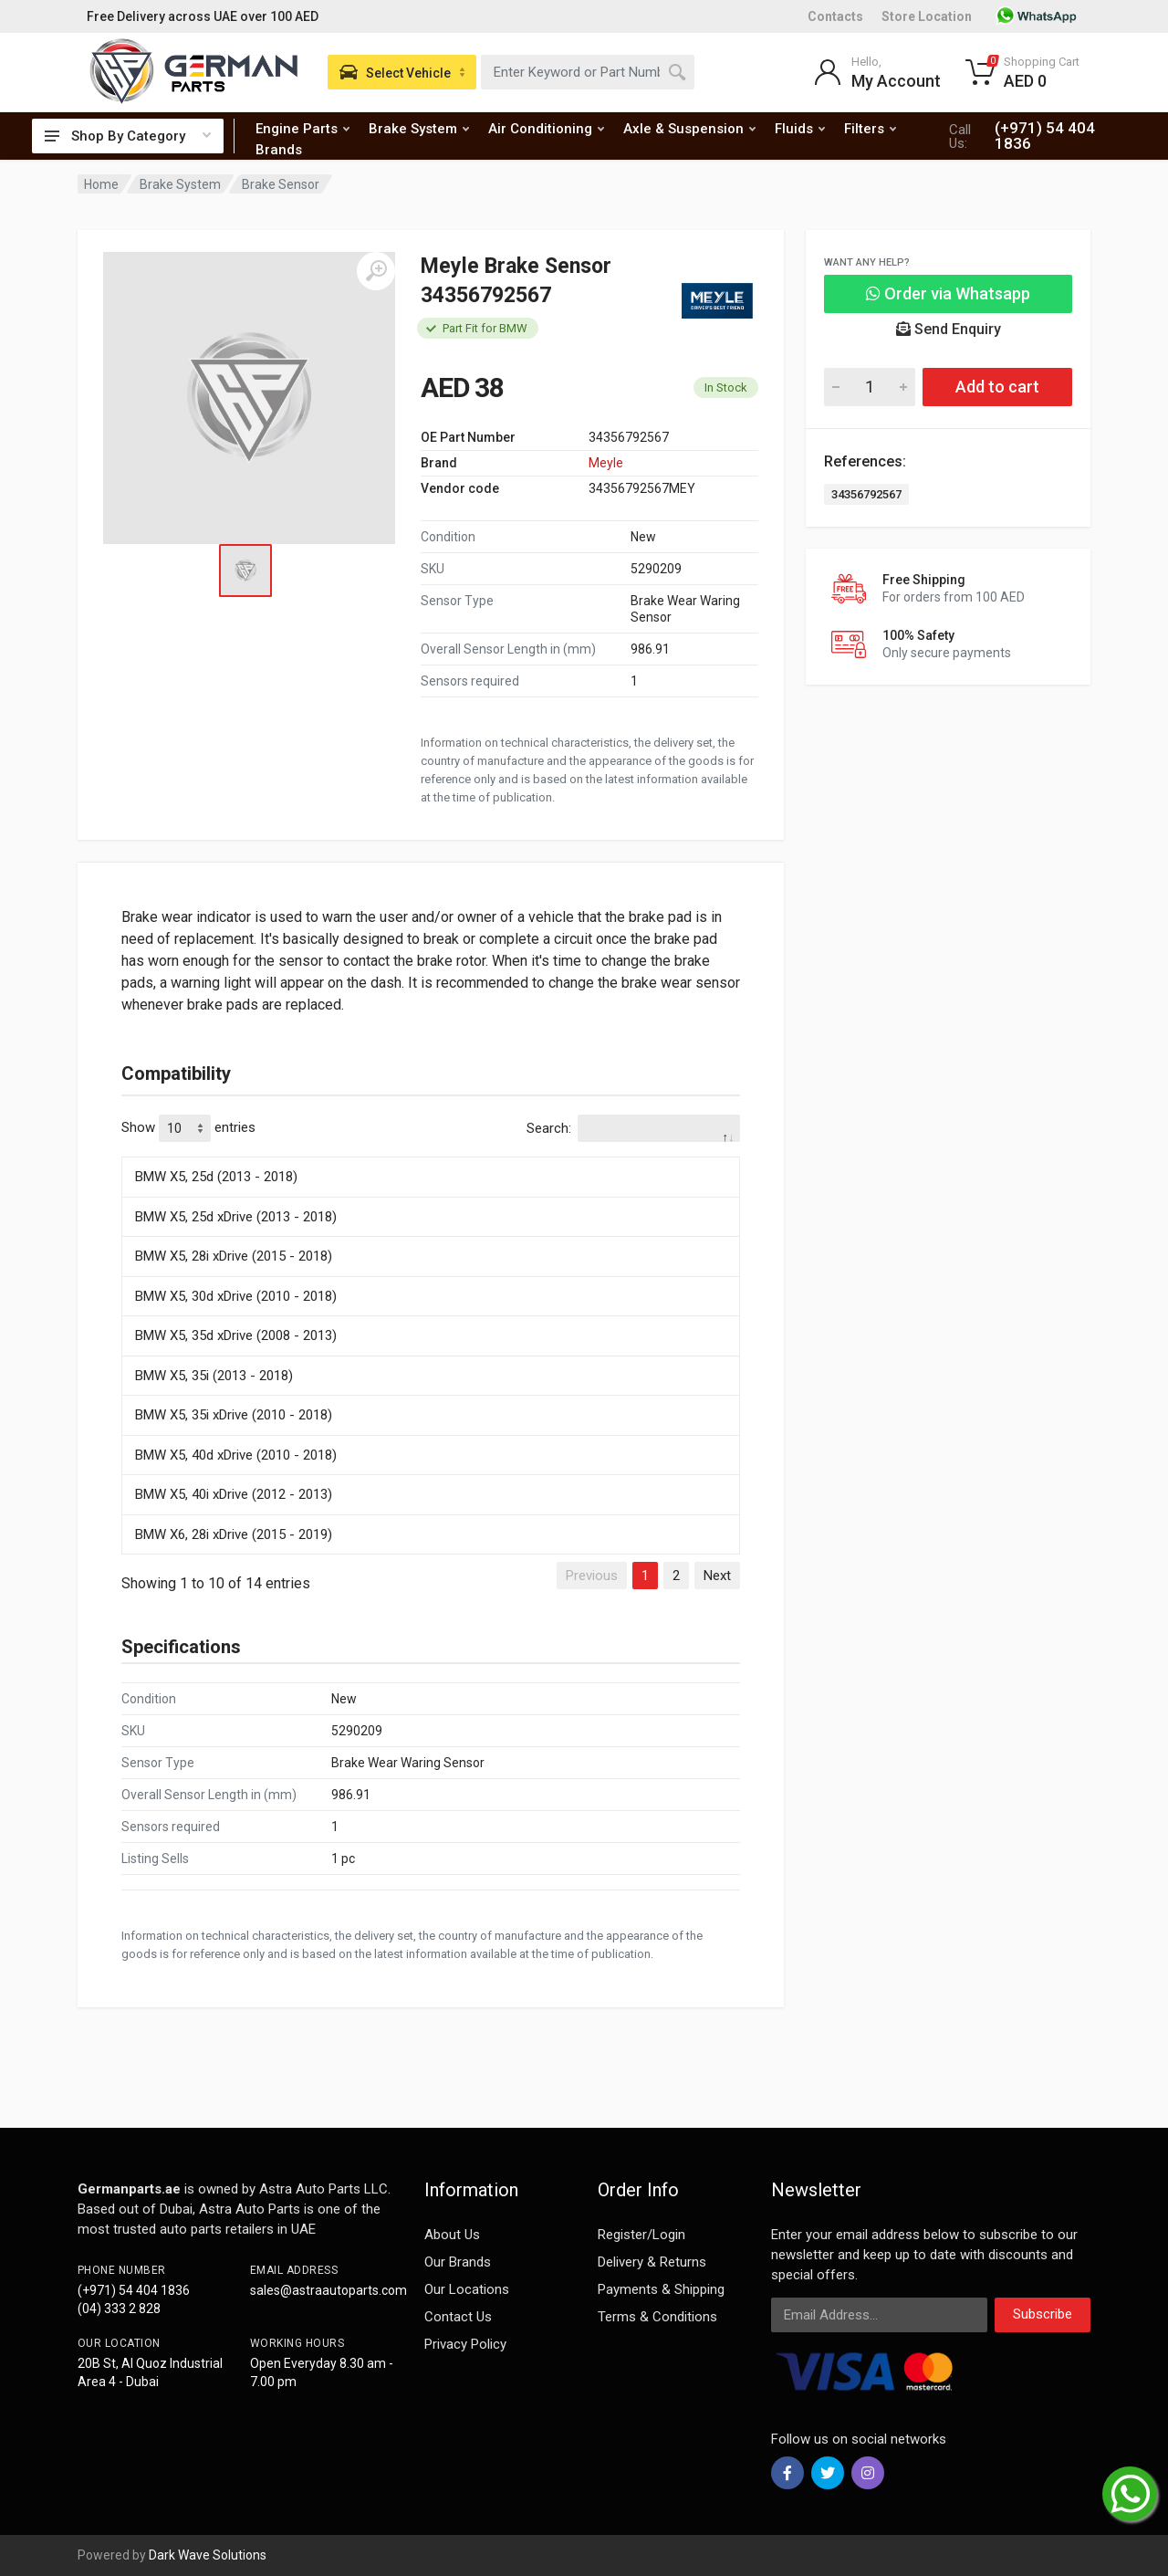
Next (717, 1575)
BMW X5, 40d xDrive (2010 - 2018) (236, 1455)
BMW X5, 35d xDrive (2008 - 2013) (236, 1335)
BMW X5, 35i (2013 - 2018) (214, 1375)
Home (101, 184)
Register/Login (641, 2234)
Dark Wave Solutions (207, 2555)
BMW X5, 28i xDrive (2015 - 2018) (233, 1256)
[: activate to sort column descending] (430, 1154)
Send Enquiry (948, 329)
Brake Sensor (280, 184)
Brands (279, 149)
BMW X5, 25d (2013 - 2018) (216, 1176)
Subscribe (1042, 2314)
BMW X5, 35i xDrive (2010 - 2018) (233, 1415)
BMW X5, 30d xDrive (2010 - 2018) (236, 1296)
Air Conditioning (546, 128)
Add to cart (997, 386)
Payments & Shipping (661, 2289)
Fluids (800, 128)
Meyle (606, 463)
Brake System (419, 128)
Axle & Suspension (689, 128)
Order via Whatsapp (948, 293)
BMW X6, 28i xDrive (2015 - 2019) (233, 1534)
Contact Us (458, 2317)
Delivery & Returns (652, 2262)
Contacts (835, 16)
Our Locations (466, 2289)
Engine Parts (302, 128)
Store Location (926, 16)
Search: (633, 1128)
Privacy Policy (465, 2344)
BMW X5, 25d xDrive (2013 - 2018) (236, 1217)
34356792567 (866, 494)
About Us (452, 2234)
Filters (870, 128)
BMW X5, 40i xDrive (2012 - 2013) (233, 1494)
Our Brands (457, 2262)
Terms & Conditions (657, 2317)
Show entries (188, 1128)
